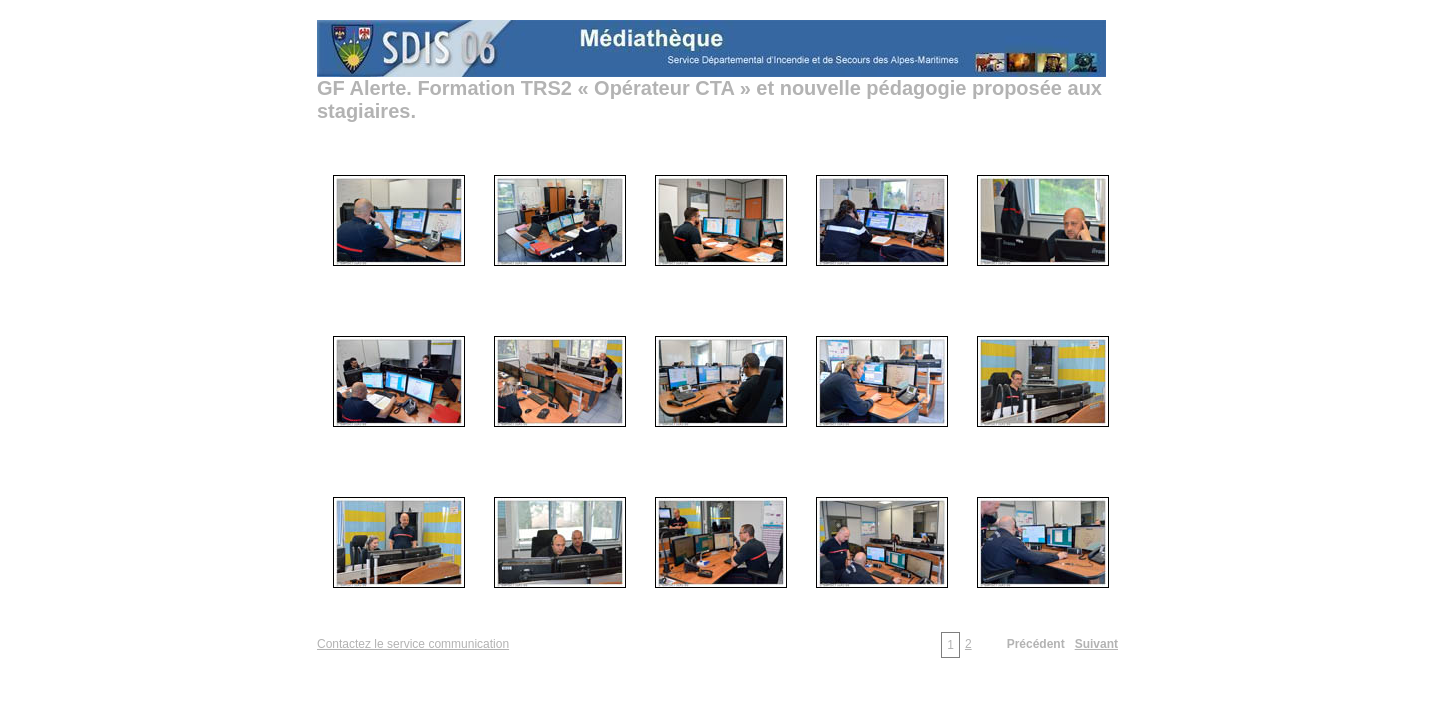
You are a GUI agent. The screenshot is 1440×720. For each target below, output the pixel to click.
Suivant (1096, 644)
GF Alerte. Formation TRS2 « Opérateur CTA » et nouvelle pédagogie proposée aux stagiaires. (709, 99)
